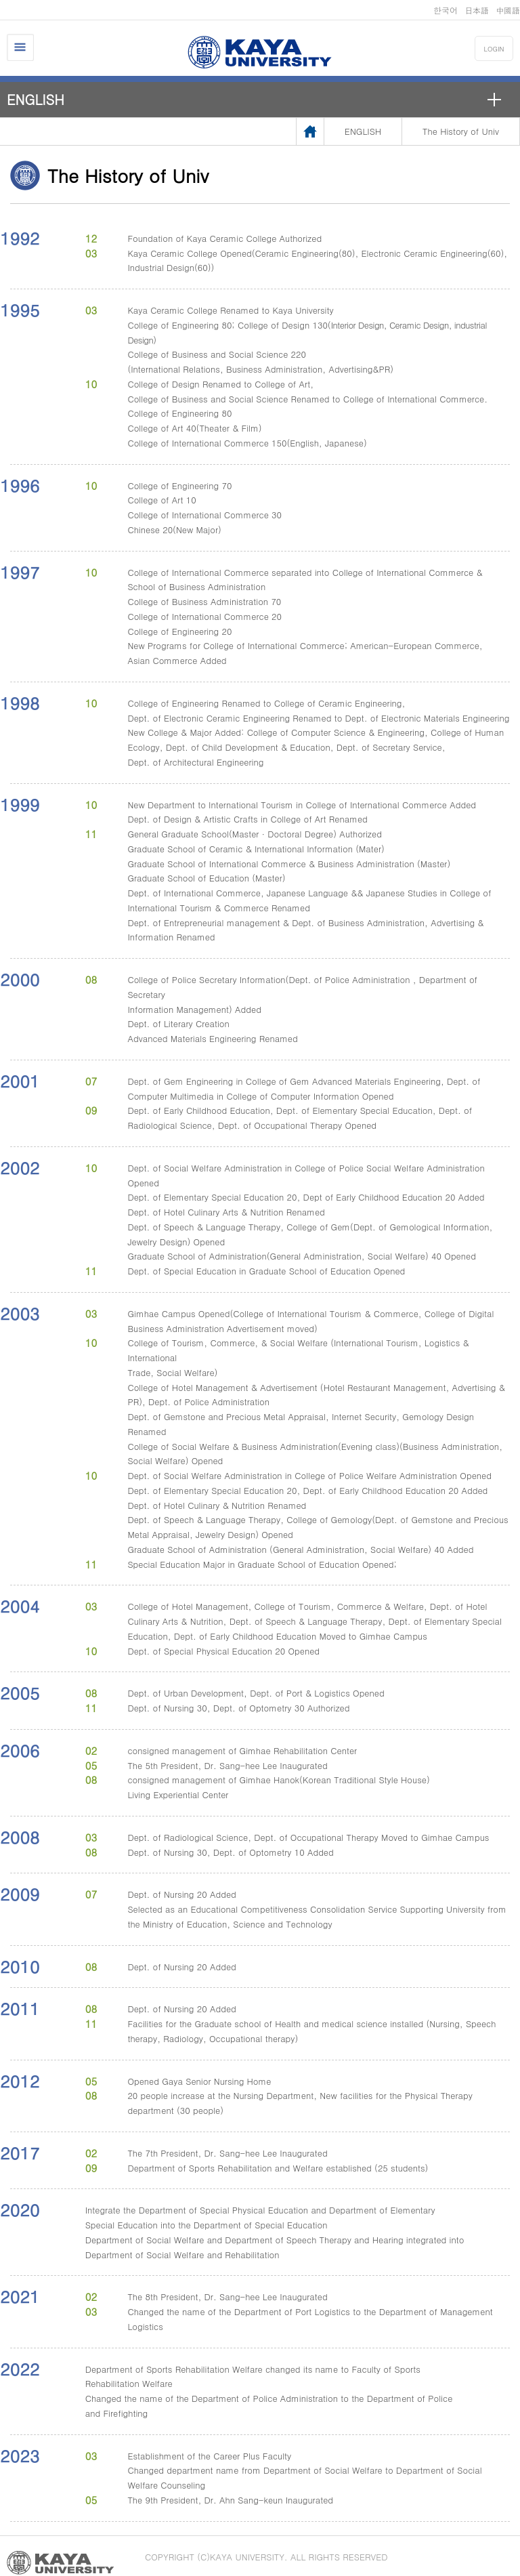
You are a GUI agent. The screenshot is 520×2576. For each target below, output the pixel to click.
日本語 (476, 10)
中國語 (508, 10)
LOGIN (494, 49)
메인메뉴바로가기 (0, 0)
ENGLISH (35, 99)
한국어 (445, 10)
